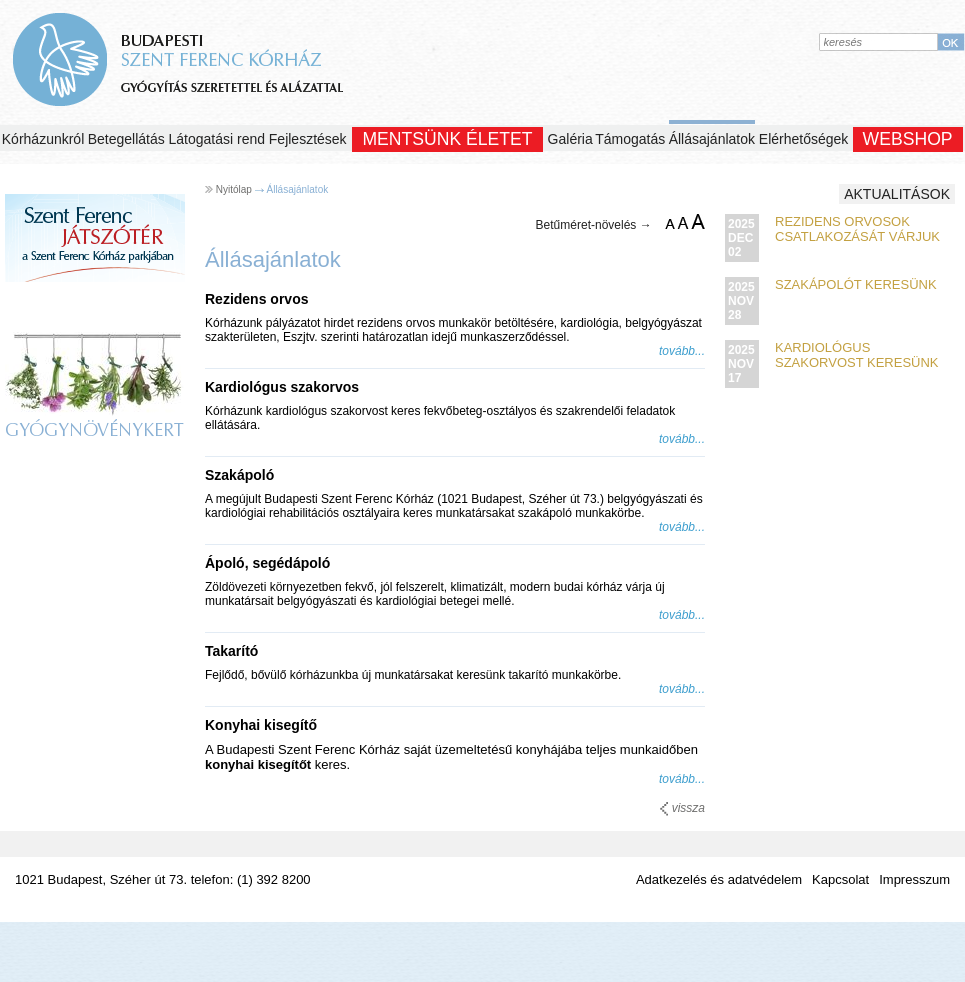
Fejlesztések (308, 139)
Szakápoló (239, 475)
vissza (682, 808)
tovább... (682, 351)
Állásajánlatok (712, 139)
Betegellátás (126, 139)
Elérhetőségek (804, 139)
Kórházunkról (43, 139)
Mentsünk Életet (447, 139)
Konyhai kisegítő (261, 725)
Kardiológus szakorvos (282, 387)
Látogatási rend (217, 139)
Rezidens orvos (256, 299)
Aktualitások (897, 194)
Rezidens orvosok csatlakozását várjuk (857, 229)
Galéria (570, 139)
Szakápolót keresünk (856, 284)
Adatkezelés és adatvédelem (719, 879)
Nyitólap (234, 189)
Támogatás (630, 139)
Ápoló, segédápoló (267, 563)
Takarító (231, 651)
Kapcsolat (840, 879)
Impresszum (914, 879)
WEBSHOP (908, 139)
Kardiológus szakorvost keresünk (857, 355)
